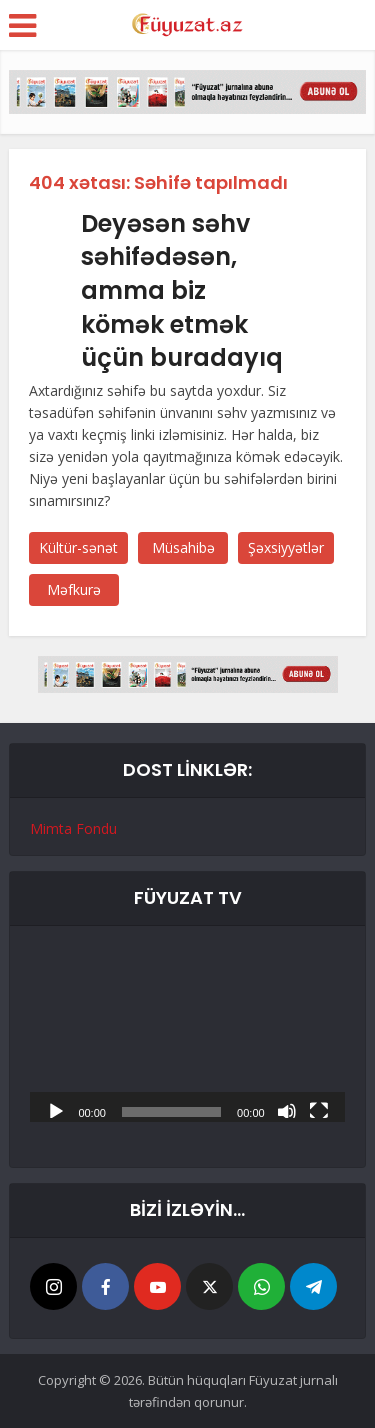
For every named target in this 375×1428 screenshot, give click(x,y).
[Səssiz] (287, 1110)
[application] (187, 1034)
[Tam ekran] (319, 1110)
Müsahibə (183, 547)
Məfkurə (74, 589)
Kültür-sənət (78, 547)
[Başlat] (56, 1110)
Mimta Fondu (73, 828)
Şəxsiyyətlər (286, 547)
